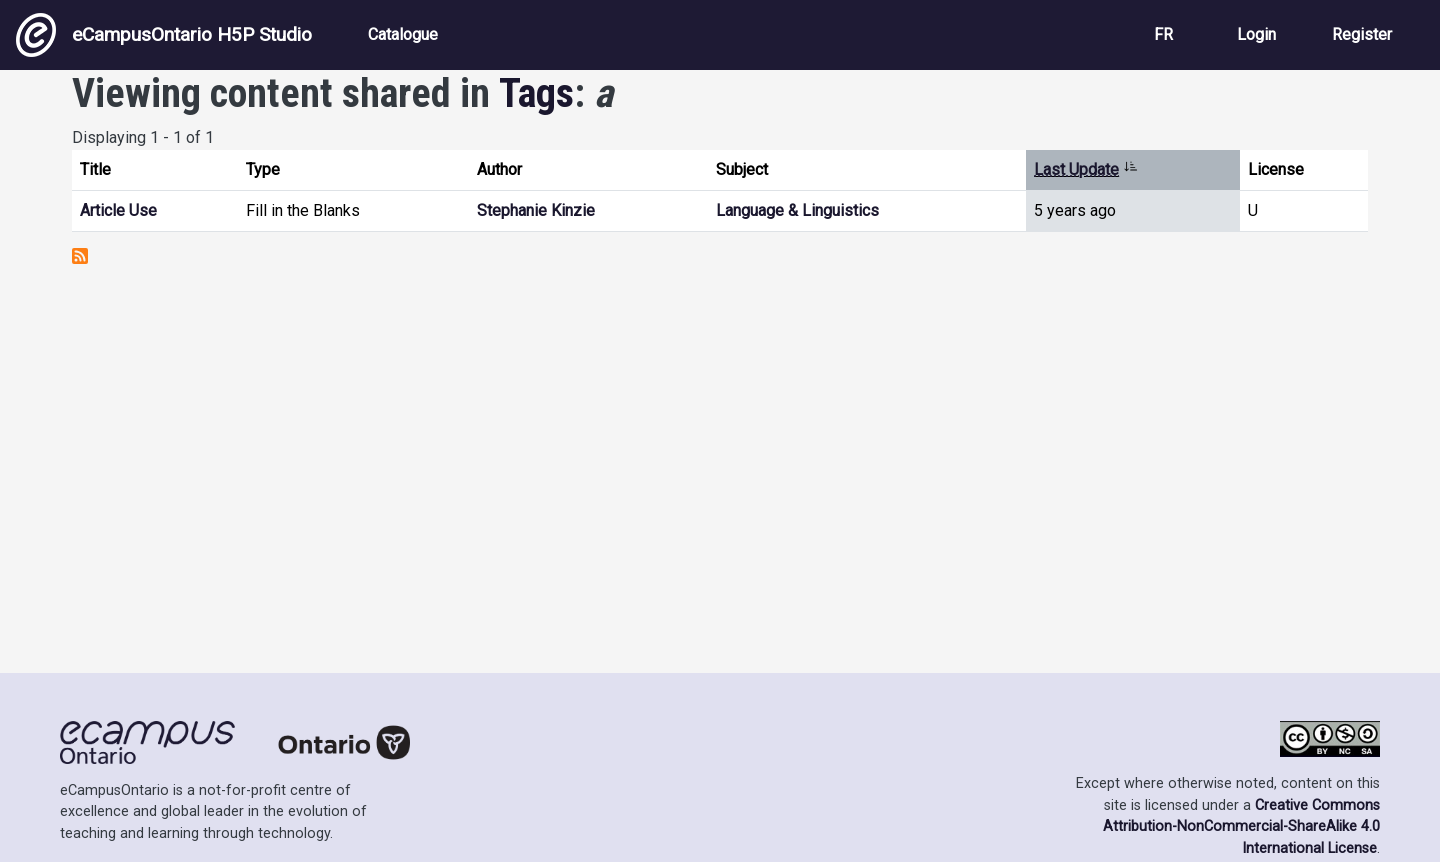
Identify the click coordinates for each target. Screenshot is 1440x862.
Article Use (118, 210)
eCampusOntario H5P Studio (164, 35)
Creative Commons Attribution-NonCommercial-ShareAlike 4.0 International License (1241, 827)
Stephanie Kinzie (536, 210)
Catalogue (403, 34)
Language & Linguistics (797, 210)
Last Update (1086, 169)
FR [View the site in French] (1163, 34)
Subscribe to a (80, 256)
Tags (536, 93)
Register (1362, 34)
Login (1256, 34)
